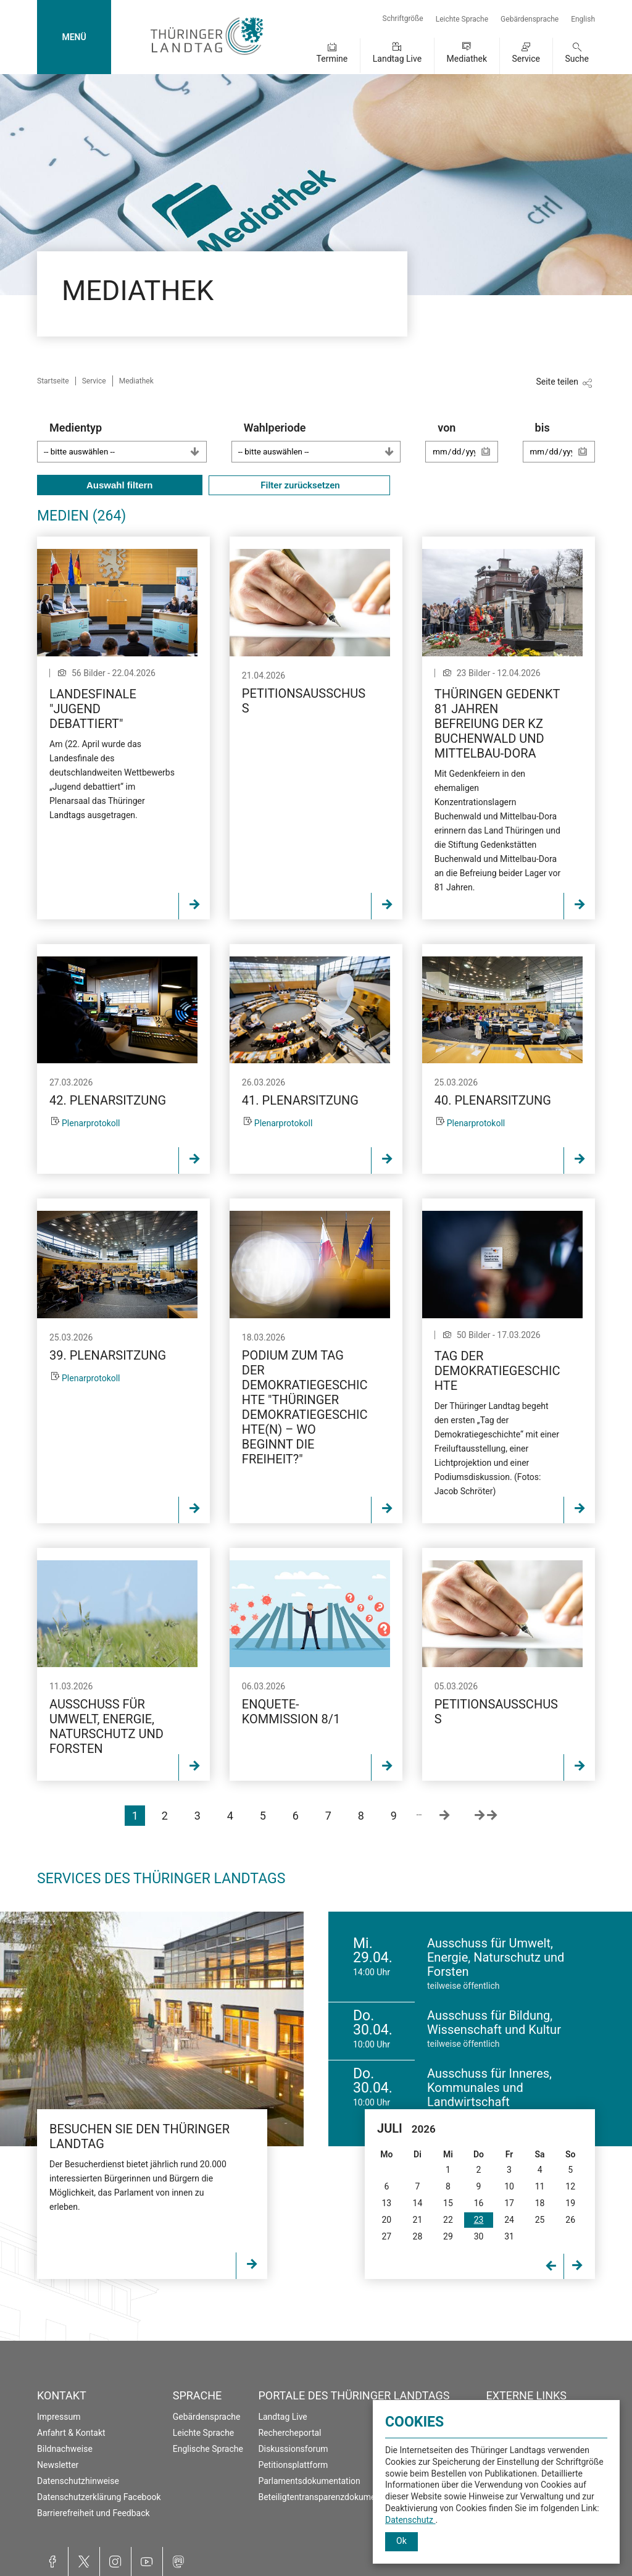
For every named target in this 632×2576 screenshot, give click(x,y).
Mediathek (467, 59)
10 (509, 2186)
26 (570, 2220)
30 (479, 2236)
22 (448, 2220)
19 (570, 2203)
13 (386, 2203)
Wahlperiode (322, 441)
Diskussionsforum (293, 2449)
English (583, 19)
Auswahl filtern (119, 485)
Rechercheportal (289, 2433)
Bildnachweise (65, 2449)
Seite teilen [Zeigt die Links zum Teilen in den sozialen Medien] (557, 382)
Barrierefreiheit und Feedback (93, 2513)
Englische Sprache (208, 2449)
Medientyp (128, 441)
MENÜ (74, 37)
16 (479, 2203)
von (467, 448)
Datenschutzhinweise (78, 2481)
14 (418, 2203)
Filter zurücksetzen (299, 485)
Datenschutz (410, 2520)
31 (509, 2236)
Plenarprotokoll (91, 1123)
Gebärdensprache (530, 19)
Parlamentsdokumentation (309, 2481)
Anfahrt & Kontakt (71, 2433)
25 (540, 2220)
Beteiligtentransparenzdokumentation (330, 2497)
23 (479, 2220)
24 (509, 2220)
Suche (577, 59)
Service (526, 59)
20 (386, 2220)
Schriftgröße (403, 18)
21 (418, 2220)
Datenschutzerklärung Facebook (99, 2497)
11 (540, 2186)
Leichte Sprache (462, 19)
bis (565, 448)
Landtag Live (397, 59)
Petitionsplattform (293, 2465)
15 (448, 2203)
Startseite (53, 381)
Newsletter (57, 2465)
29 (448, 2236)
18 (540, 2203)
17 (509, 2203)
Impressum (58, 2417)
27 (386, 2236)
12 (570, 2186)
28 (418, 2236)
